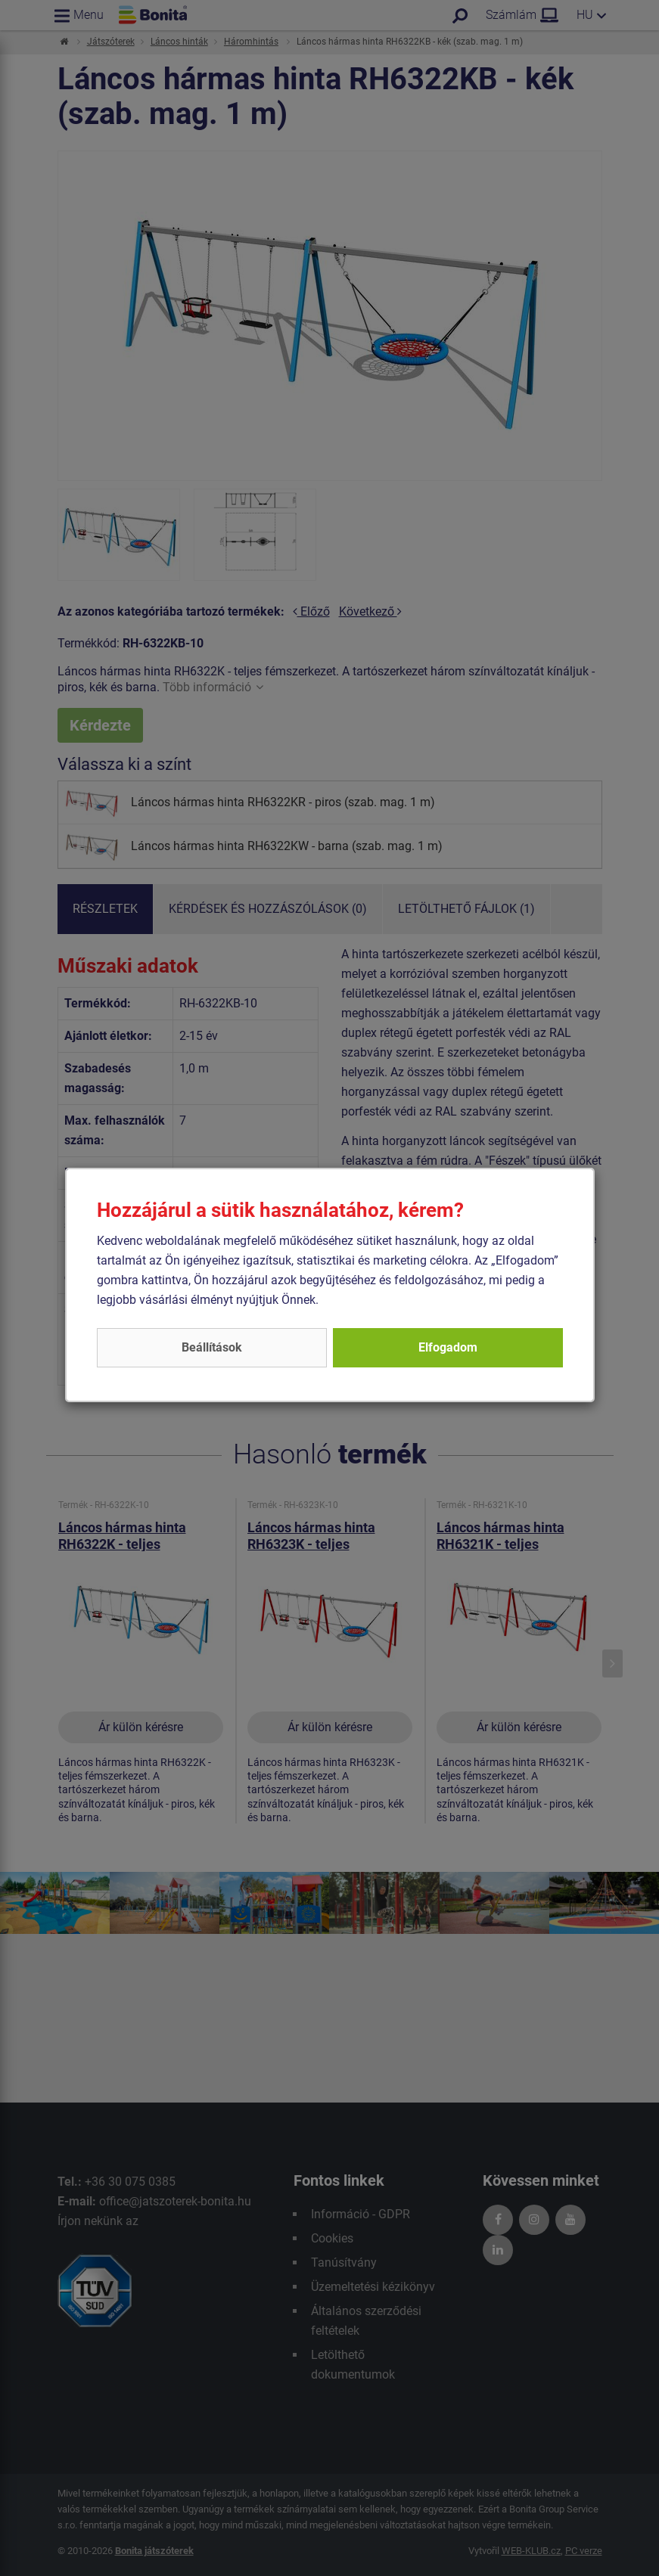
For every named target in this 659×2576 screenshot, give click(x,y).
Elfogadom (447, 1347)
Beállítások (212, 1347)
